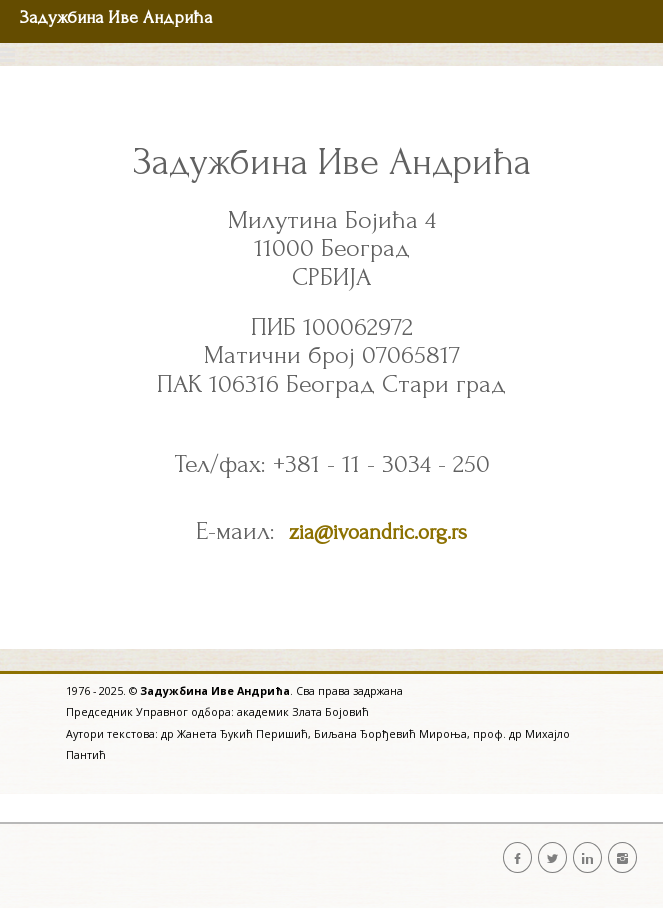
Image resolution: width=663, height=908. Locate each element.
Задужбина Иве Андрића (116, 17)
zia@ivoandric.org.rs (378, 532)
